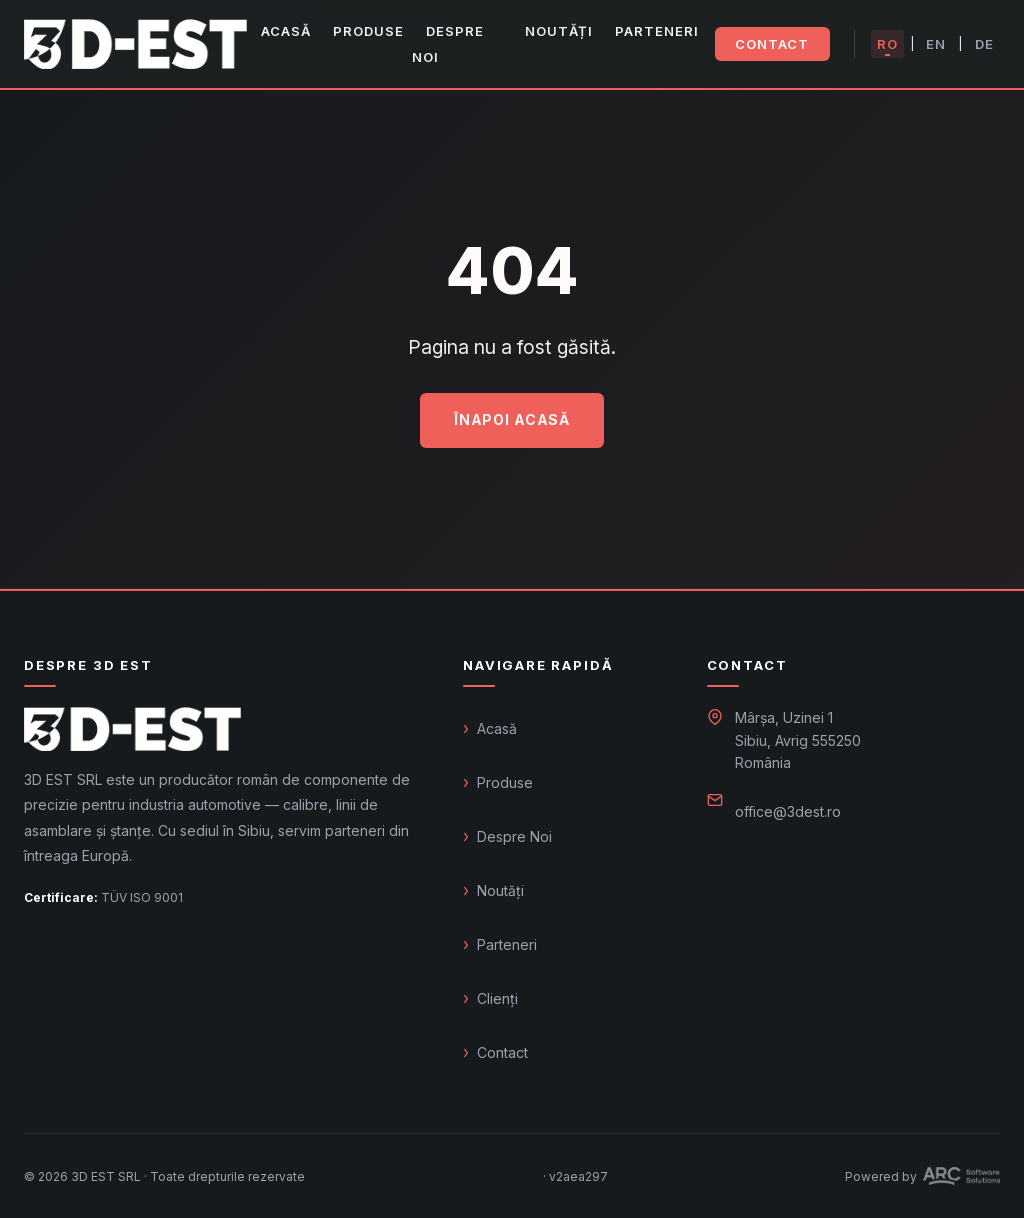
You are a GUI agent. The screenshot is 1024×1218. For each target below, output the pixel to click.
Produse (368, 31)
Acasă (286, 31)
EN (936, 44)
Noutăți (559, 31)
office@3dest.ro (788, 811)
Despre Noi (448, 44)
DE (984, 44)
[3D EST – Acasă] (135, 44)
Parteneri (657, 31)
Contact (772, 44)
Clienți (497, 998)
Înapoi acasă (512, 419)
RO (887, 44)
